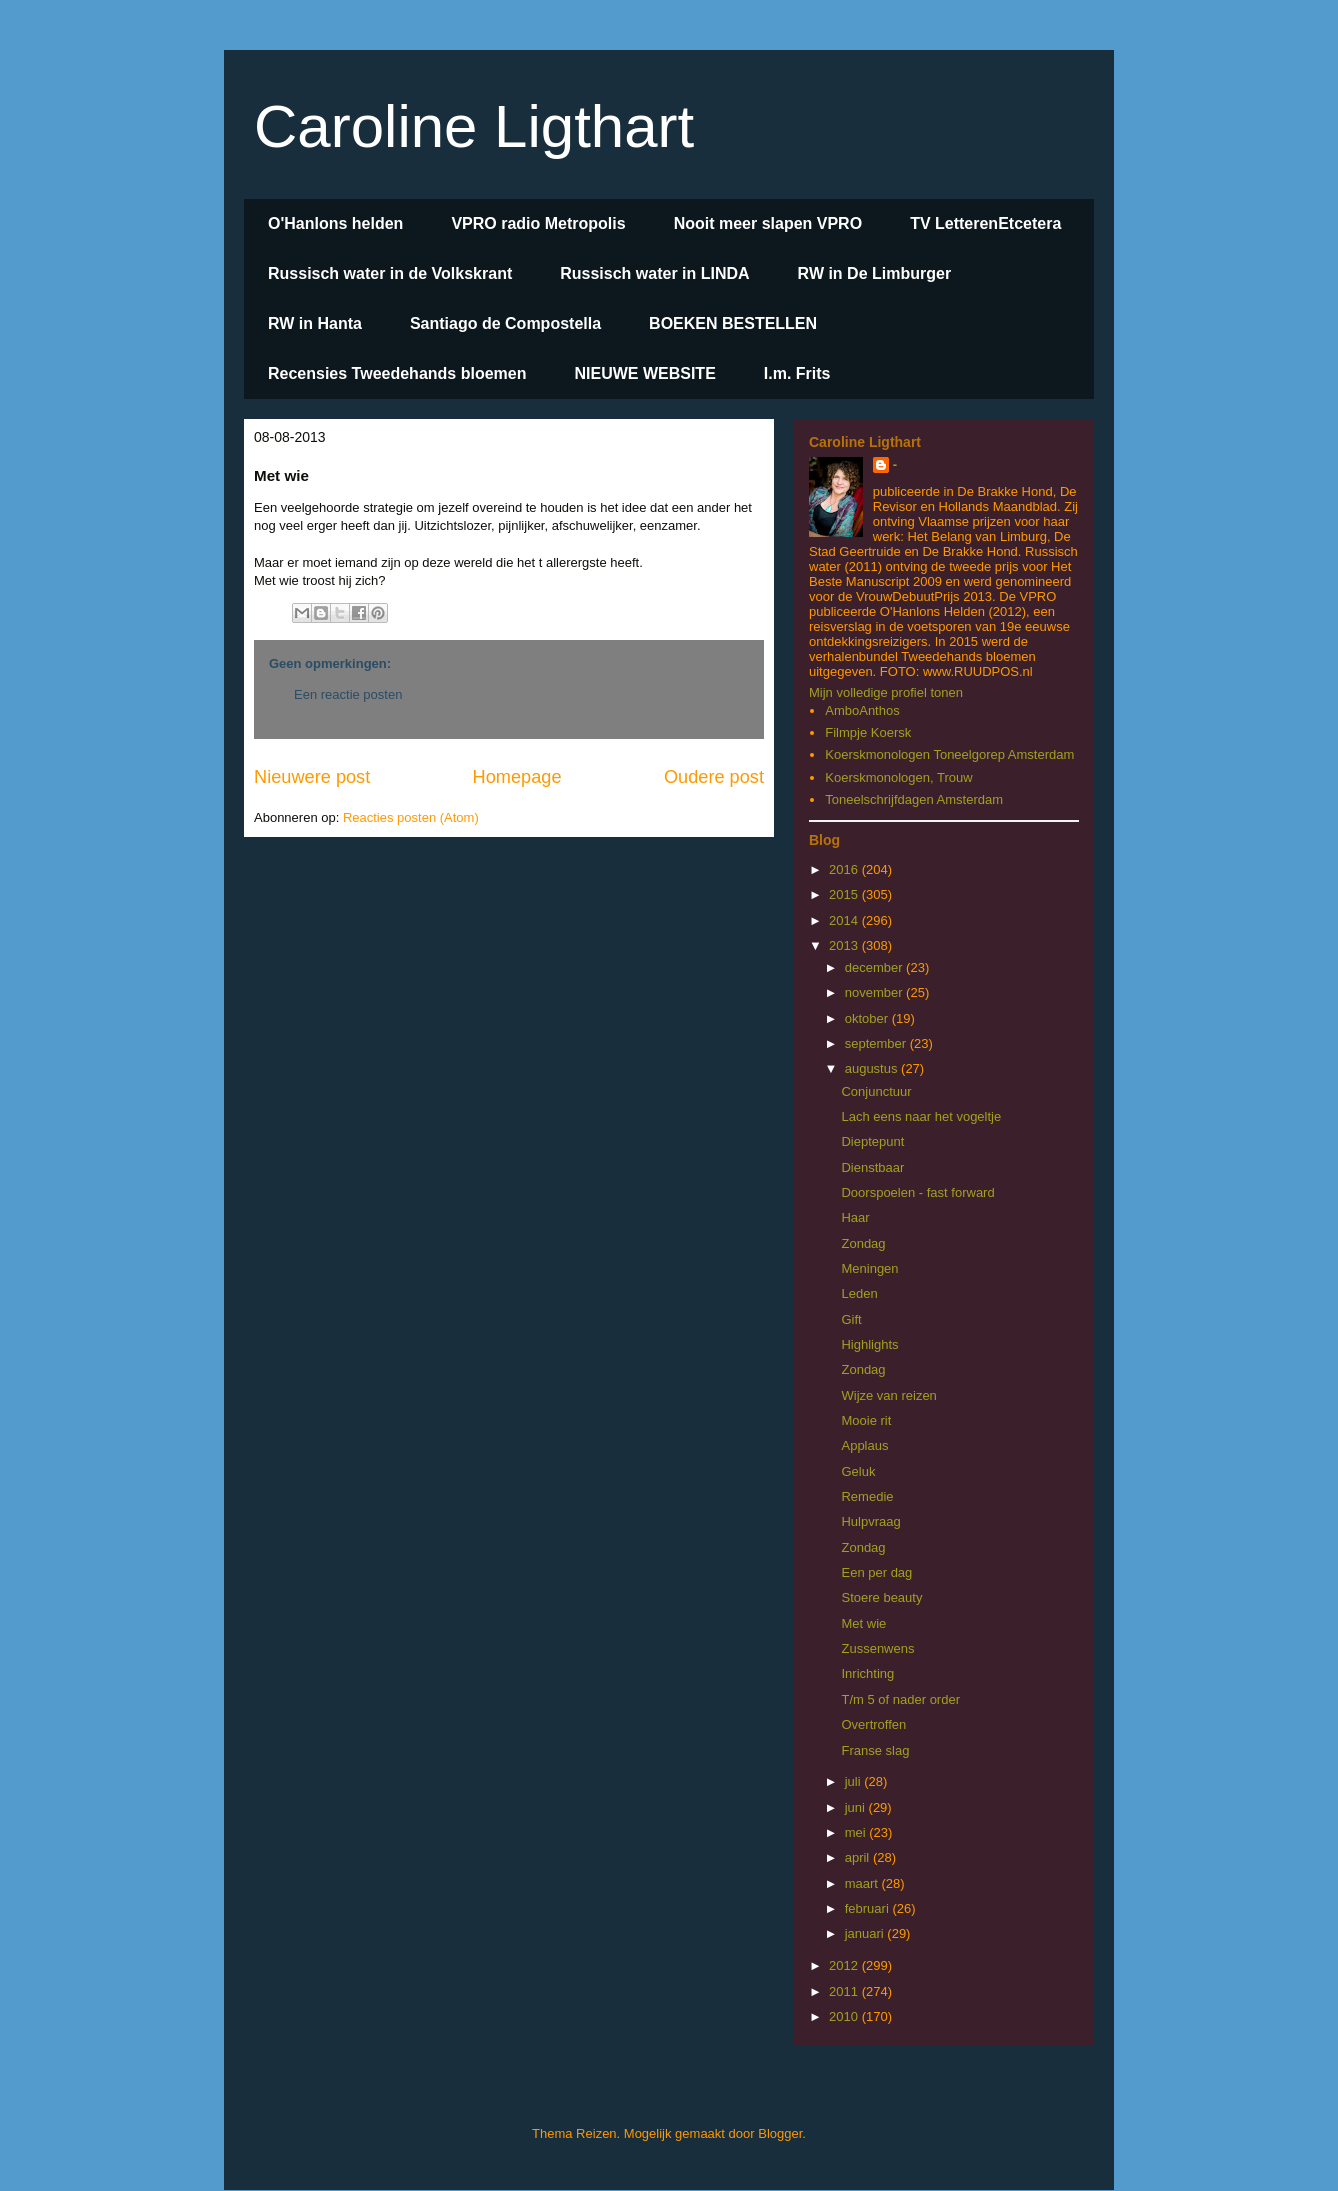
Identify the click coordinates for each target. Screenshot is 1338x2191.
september (877, 1043)
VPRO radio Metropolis (538, 223)
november (875, 992)
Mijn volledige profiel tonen (886, 692)
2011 (845, 1991)
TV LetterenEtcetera (985, 223)
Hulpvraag (870, 1521)
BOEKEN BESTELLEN (733, 323)
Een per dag (876, 1572)
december (875, 967)
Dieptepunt (872, 1141)
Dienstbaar (872, 1167)
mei (857, 1832)
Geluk (858, 1471)
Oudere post (714, 777)
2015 (845, 894)
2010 (845, 2016)
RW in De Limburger (875, 273)
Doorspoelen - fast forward (917, 1192)
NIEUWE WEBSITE (644, 373)
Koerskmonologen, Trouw (898, 777)
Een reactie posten (348, 694)
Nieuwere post (312, 777)
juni (857, 1807)
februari (869, 1908)
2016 (845, 869)
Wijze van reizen (888, 1395)
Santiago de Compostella (505, 323)
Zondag (863, 1243)
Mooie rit (866, 1420)
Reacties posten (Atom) (411, 817)
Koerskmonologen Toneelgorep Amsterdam (949, 754)
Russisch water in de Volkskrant (390, 273)
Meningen (869, 1268)
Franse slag (875, 1750)
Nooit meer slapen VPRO (768, 223)
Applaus (864, 1445)
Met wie (863, 1623)
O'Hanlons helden (335, 223)
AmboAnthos (862, 710)
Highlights (869, 1344)
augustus (873, 1068)
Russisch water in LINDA (654, 273)
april (859, 1857)
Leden (859, 1293)
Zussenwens (877, 1648)
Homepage (517, 777)
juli (855, 1781)
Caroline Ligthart (474, 126)
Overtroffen (873, 1724)
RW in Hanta (315, 323)
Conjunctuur (876, 1091)
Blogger (780, 2133)
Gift (851, 1319)
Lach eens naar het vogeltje (921, 1116)
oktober (868, 1018)
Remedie (867, 1496)
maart (863, 1883)
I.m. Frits (797, 373)
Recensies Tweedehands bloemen (397, 373)
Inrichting (867, 1673)
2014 (845, 920)
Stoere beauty (881, 1597)
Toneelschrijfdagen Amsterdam (914, 799)
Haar (855, 1217)
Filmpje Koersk (868, 732)
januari (866, 1933)
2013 (845, 945)
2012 (845, 1965)
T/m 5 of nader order (900, 1699)
